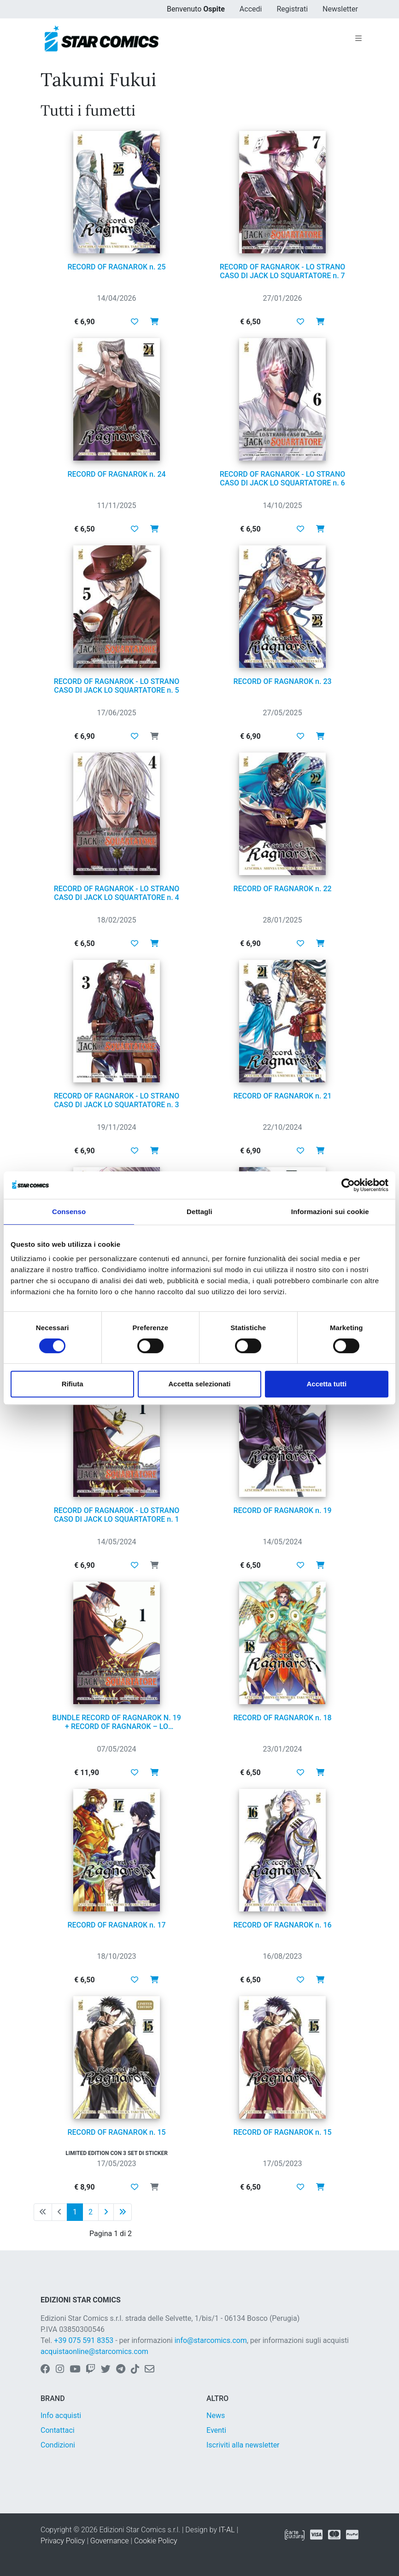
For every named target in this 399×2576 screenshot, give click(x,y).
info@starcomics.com (211, 2340)
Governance (109, 2540)
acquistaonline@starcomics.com (94, 2351)
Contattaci (58, 2430)
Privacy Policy (63, 2540)
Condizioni (58, 2445)
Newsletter (340, 9)
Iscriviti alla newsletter (243, 2445)
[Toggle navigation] (358, 38)
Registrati (292, 9)
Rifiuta (72, 1384)
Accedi (251, 9)
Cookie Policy (155, 2540)
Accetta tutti (326, 1384)
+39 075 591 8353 (83, 2340)
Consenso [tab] (69, 1211)
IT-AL (227, 2529)
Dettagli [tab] (199, 1211)
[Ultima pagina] (122, 2212)
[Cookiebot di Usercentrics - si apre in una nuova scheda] (348, 1185)
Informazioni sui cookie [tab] (330, 1211)
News (215, 2415)
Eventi (216, 2430)
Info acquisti (61, 2415)
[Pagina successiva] (106, 2212)
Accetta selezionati (199, 1384)
